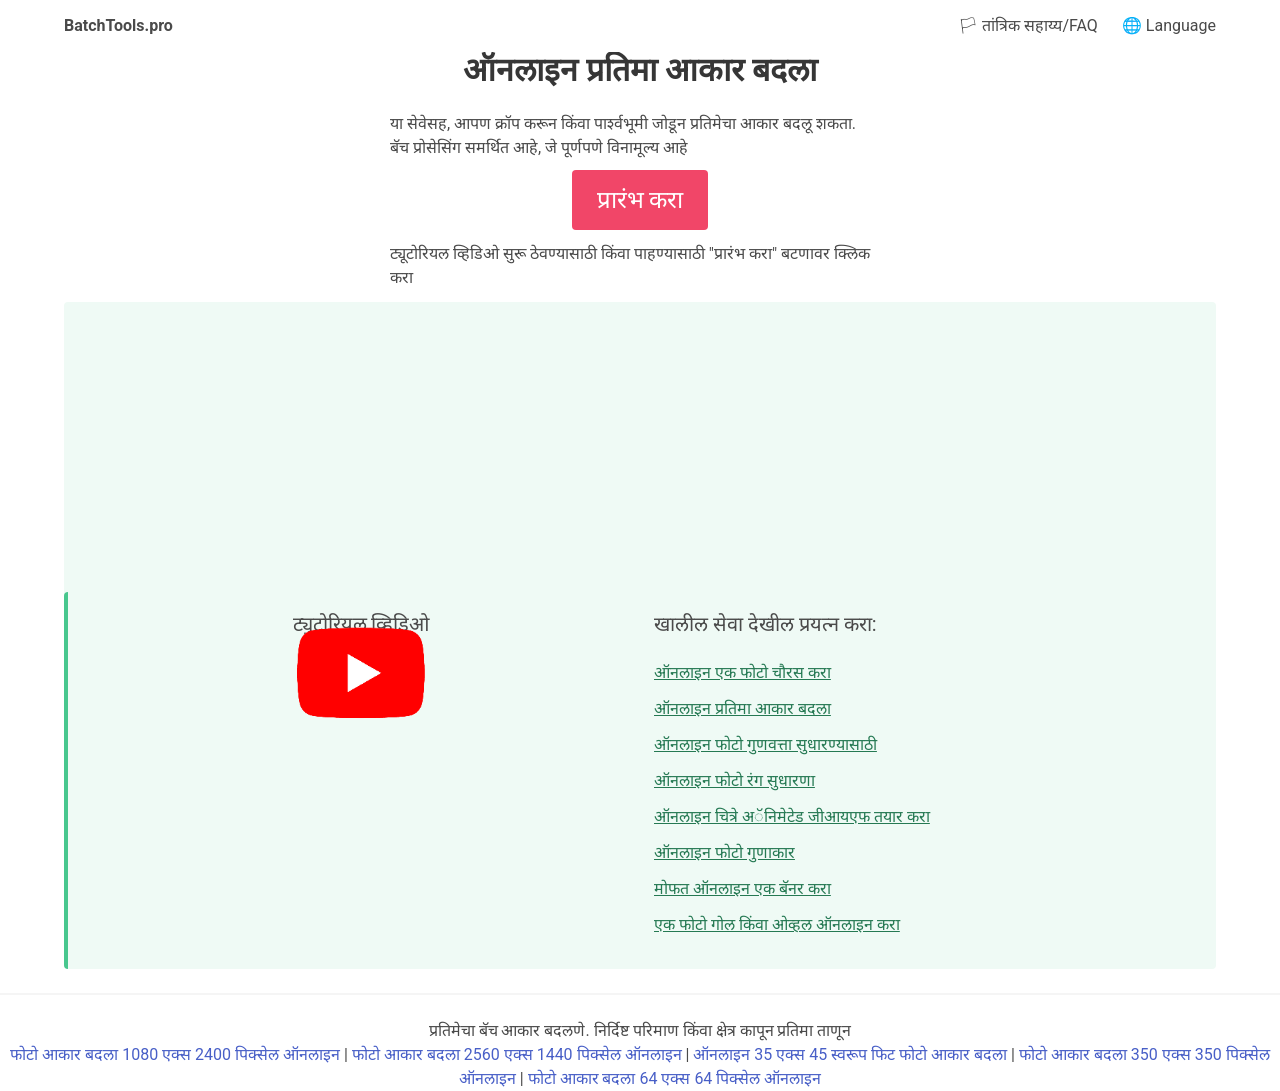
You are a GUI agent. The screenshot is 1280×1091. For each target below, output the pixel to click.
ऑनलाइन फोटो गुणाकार (724, 852)
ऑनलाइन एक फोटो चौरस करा (742, 672)
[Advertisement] (640, 442)
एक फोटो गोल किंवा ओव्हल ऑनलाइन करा (777, 924)
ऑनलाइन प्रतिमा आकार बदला (742, 708)
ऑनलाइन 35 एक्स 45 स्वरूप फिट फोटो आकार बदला (850, 1054)
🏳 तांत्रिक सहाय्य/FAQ (1027, 25)
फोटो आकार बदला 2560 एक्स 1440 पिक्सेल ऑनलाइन (517, 1054)
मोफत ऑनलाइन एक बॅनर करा (742, 888)
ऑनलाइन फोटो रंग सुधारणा (734, 780)
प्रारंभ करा (640, 200)
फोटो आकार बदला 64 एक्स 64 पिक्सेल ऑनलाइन (675, 1078)
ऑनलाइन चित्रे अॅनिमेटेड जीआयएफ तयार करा (792, 816)
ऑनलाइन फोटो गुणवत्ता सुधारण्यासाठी (765, 744)
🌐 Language (1169, 25)
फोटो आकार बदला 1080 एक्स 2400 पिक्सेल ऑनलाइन (175, 1054)
